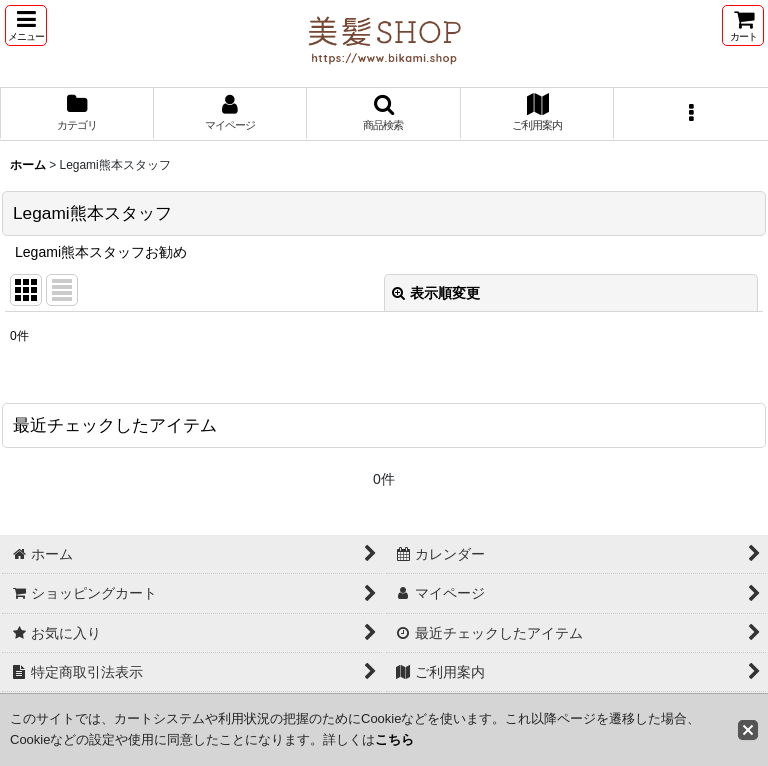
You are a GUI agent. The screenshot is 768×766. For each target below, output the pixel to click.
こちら (394, 739)
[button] (26, 25)
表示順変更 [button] (436, 293)
